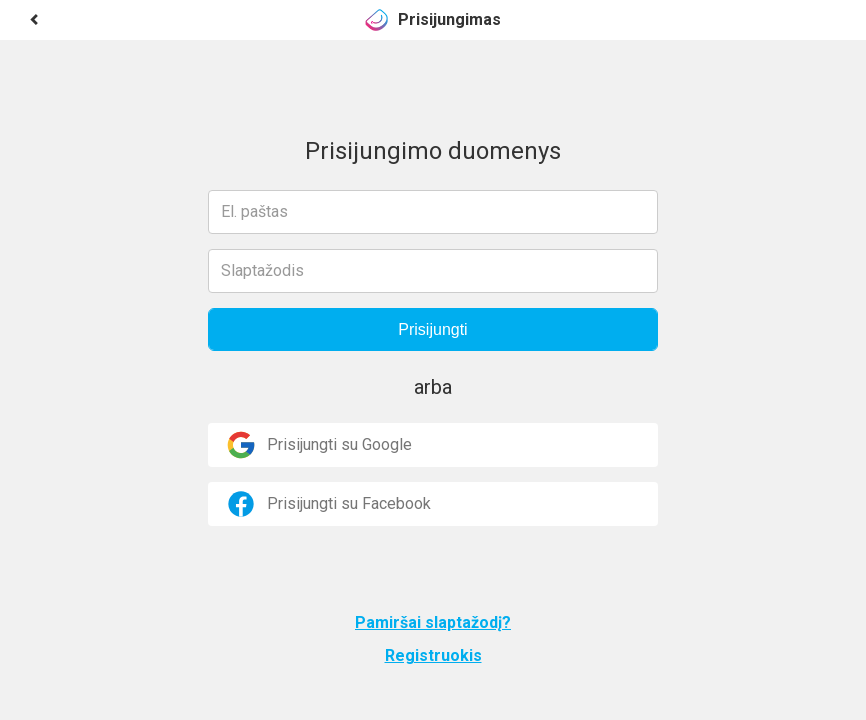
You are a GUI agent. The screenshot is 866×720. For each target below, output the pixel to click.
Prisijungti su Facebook (328, 504)
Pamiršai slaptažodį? (433, 622)
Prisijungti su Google (318, 445)
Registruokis (433, 655)
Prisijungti (432, 329)
